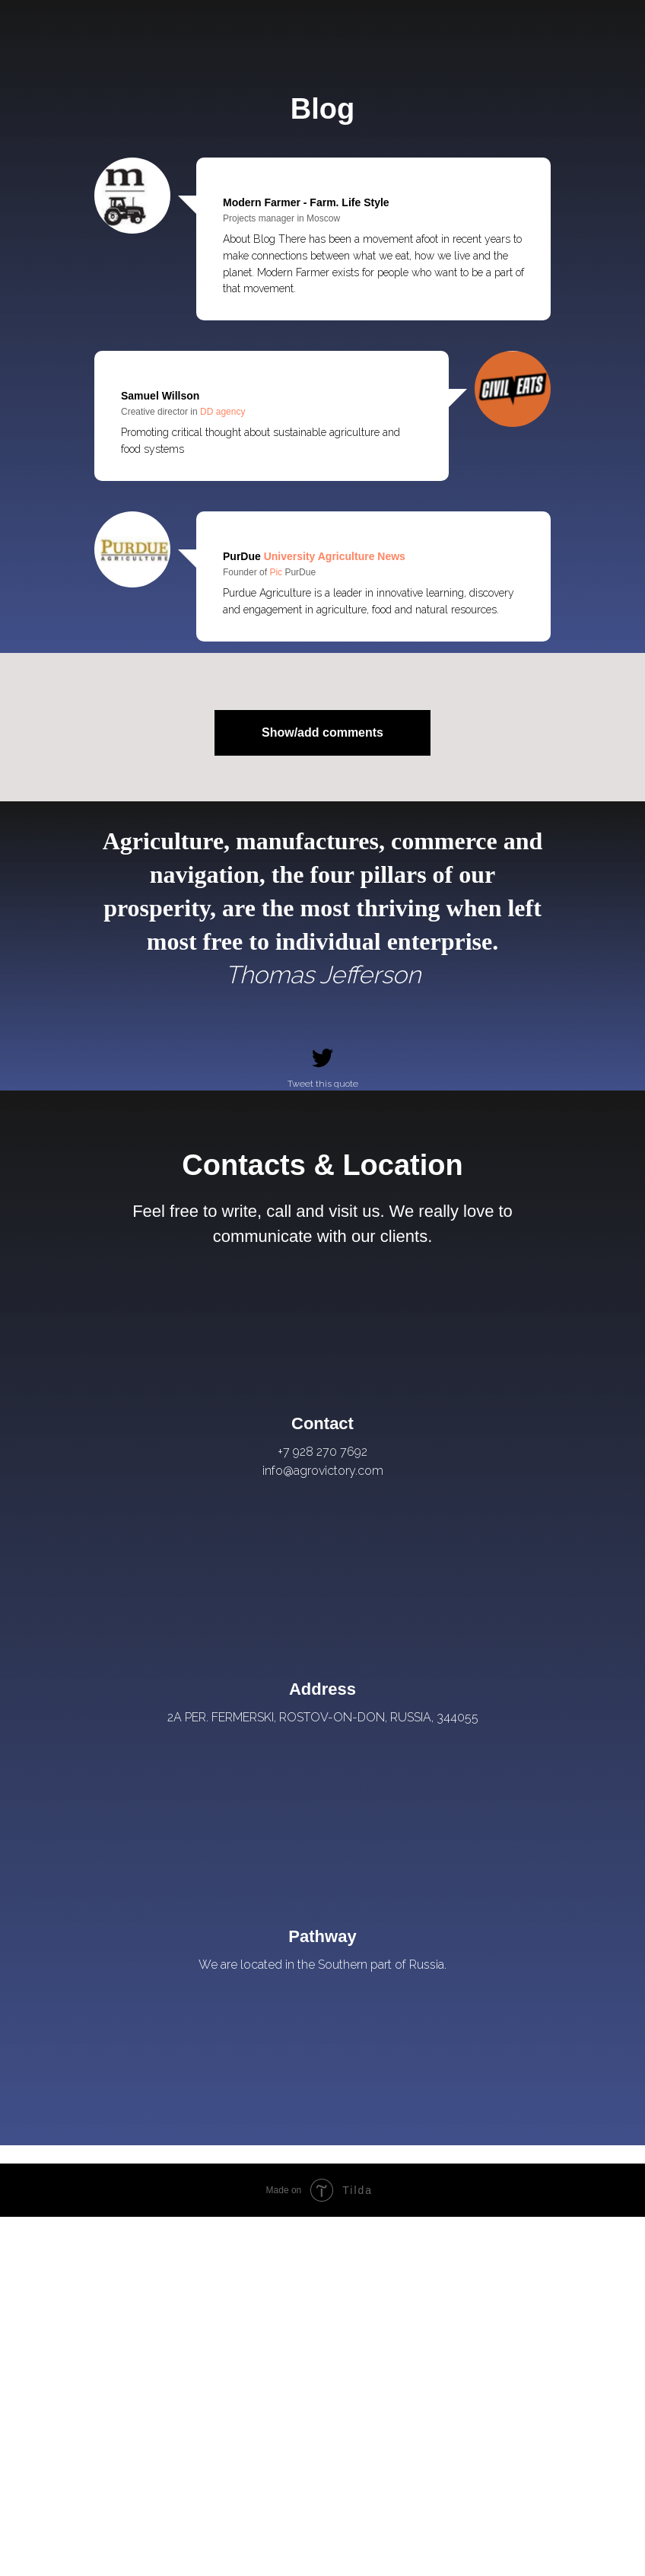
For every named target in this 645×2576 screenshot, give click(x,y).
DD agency (222, 411)
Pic (276, 572)
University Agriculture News (333, 556)
